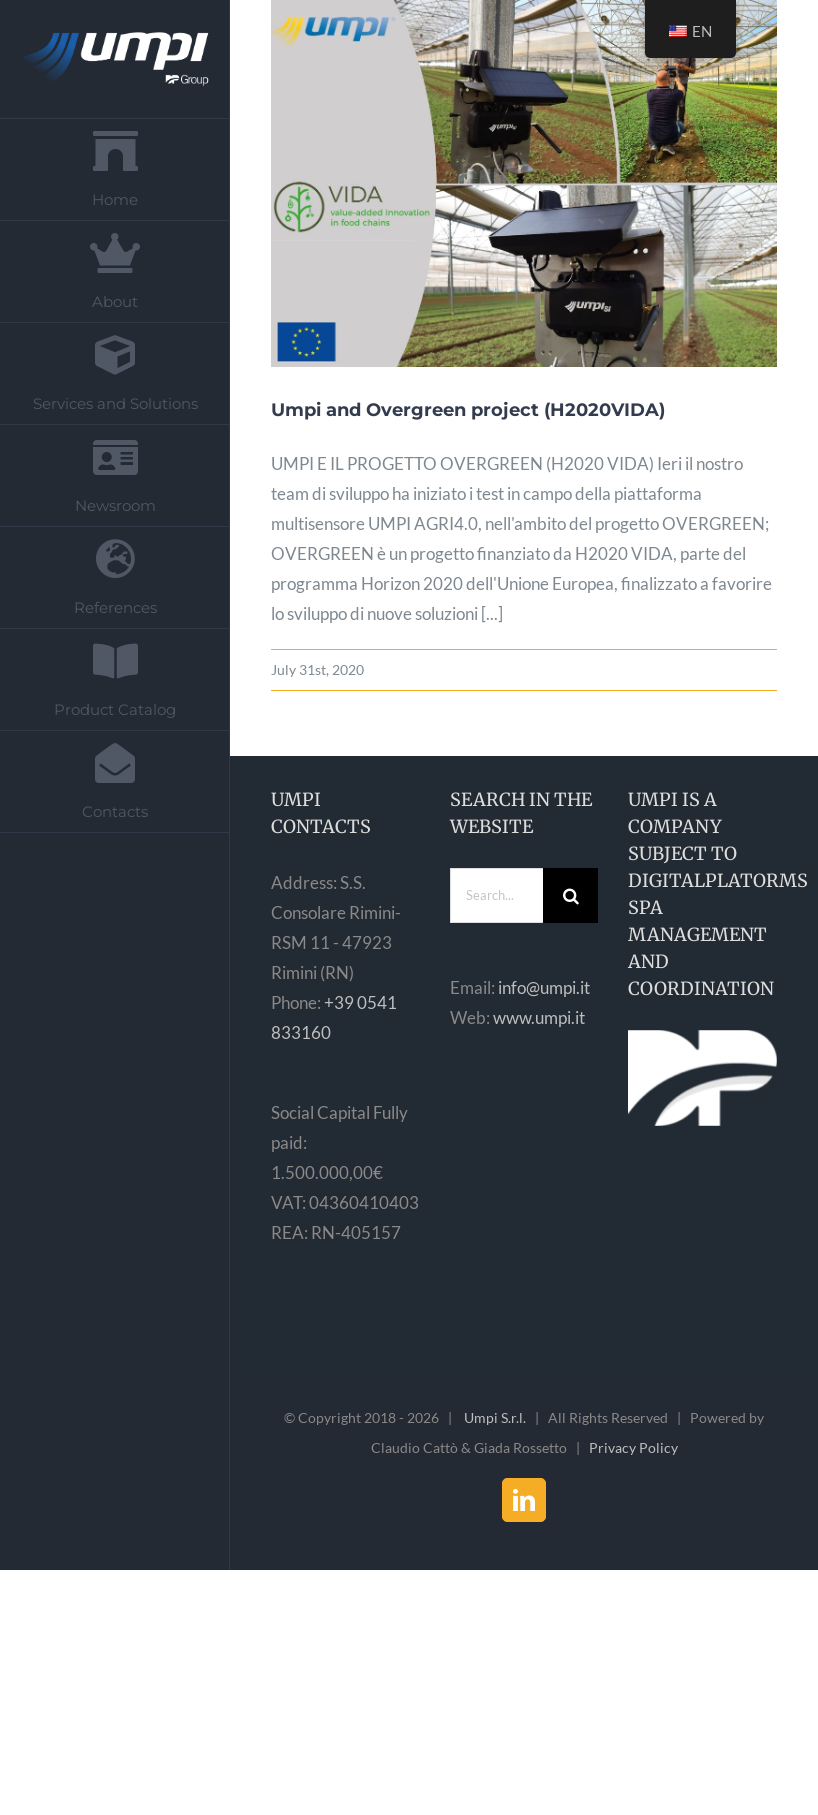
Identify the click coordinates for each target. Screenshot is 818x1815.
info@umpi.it (544, 987)
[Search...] (497, 895)
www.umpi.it (539, 1017)
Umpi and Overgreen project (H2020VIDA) (468, 410)
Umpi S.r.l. (495, 1417)
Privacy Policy (633, 1447)
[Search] (570, 895)
